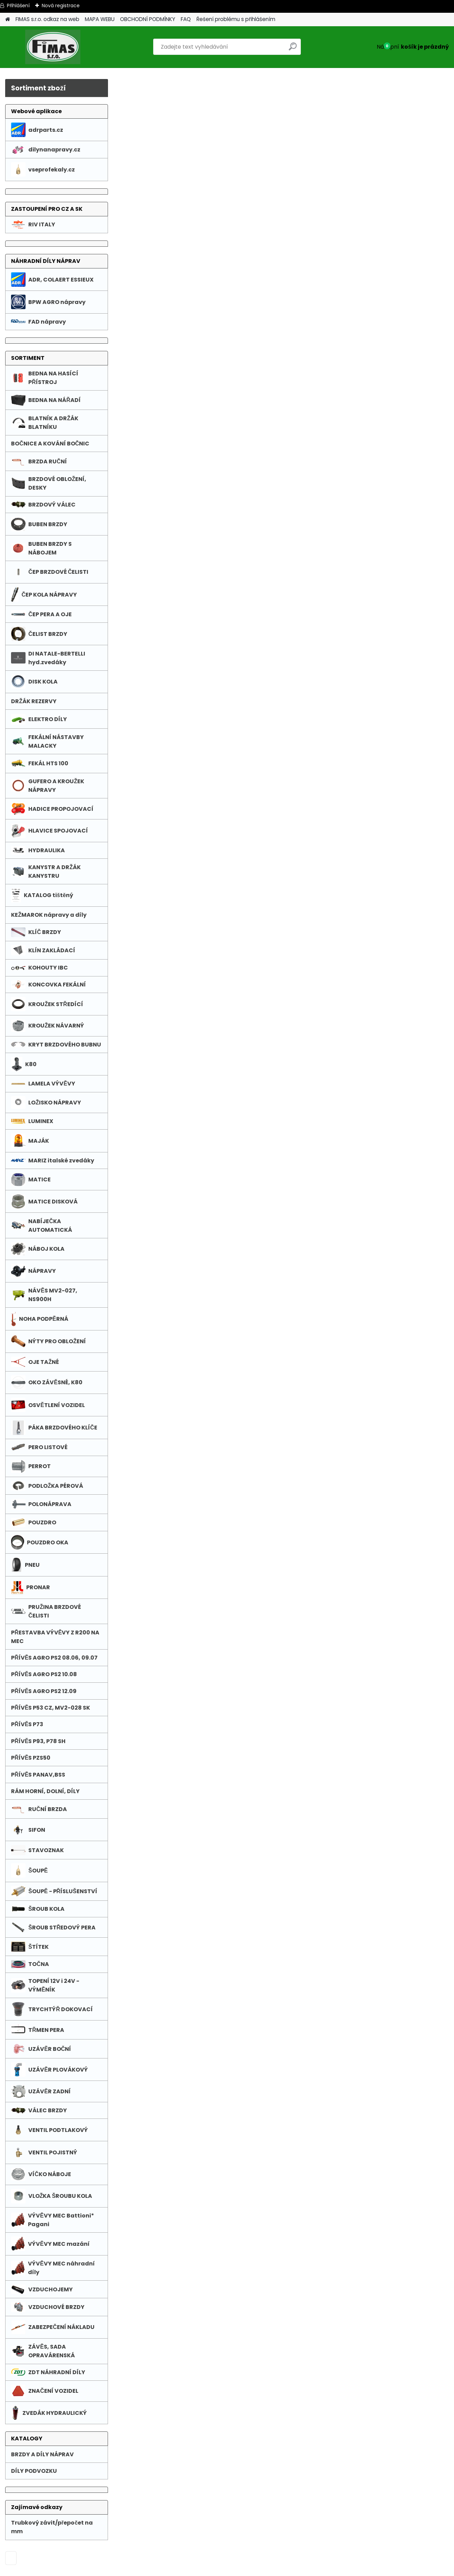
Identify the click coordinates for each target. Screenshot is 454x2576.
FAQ (186, 19)
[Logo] (52, 47)
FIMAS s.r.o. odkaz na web (47, 19)
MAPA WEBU (100, 19)
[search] (293, 49)
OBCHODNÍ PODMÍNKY (147, 19)
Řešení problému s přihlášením (235, 19)
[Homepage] (7, 19)
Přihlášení (18, 5)
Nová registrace (61, 5)
